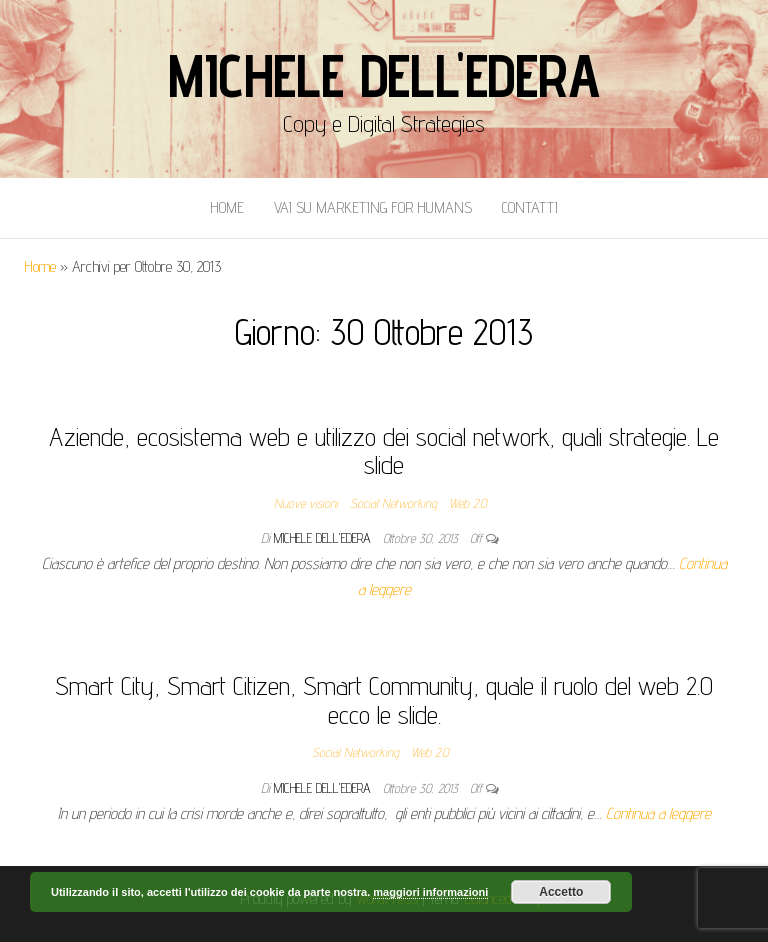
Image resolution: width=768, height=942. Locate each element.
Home (227, 207)
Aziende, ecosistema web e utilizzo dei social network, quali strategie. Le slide (384, 451)
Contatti (530, 207)
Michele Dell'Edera (383, 75)
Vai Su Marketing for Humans (373, 207)
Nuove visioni (306, 503)
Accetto (561, 892)
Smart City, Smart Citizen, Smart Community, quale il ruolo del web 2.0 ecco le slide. (384, 700)
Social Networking (393, 503)
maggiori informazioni (430, 892)
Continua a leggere (658, 813)
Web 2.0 (467, 503)
